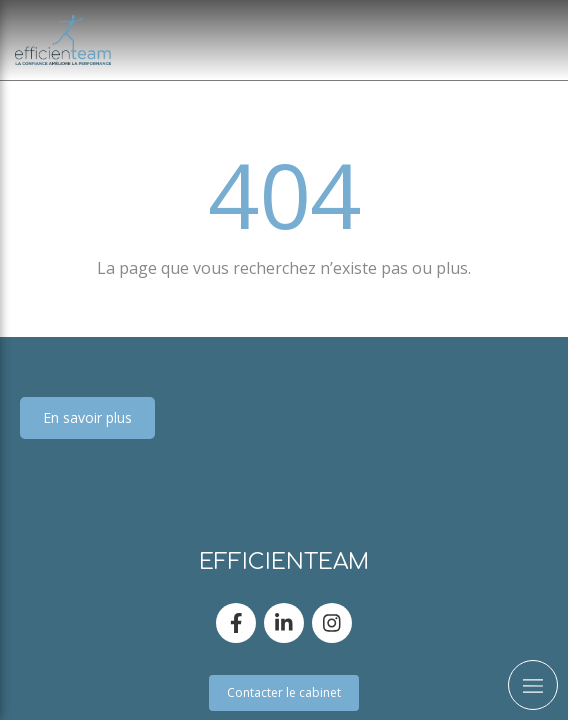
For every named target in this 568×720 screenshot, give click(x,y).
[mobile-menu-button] (533, 685)
